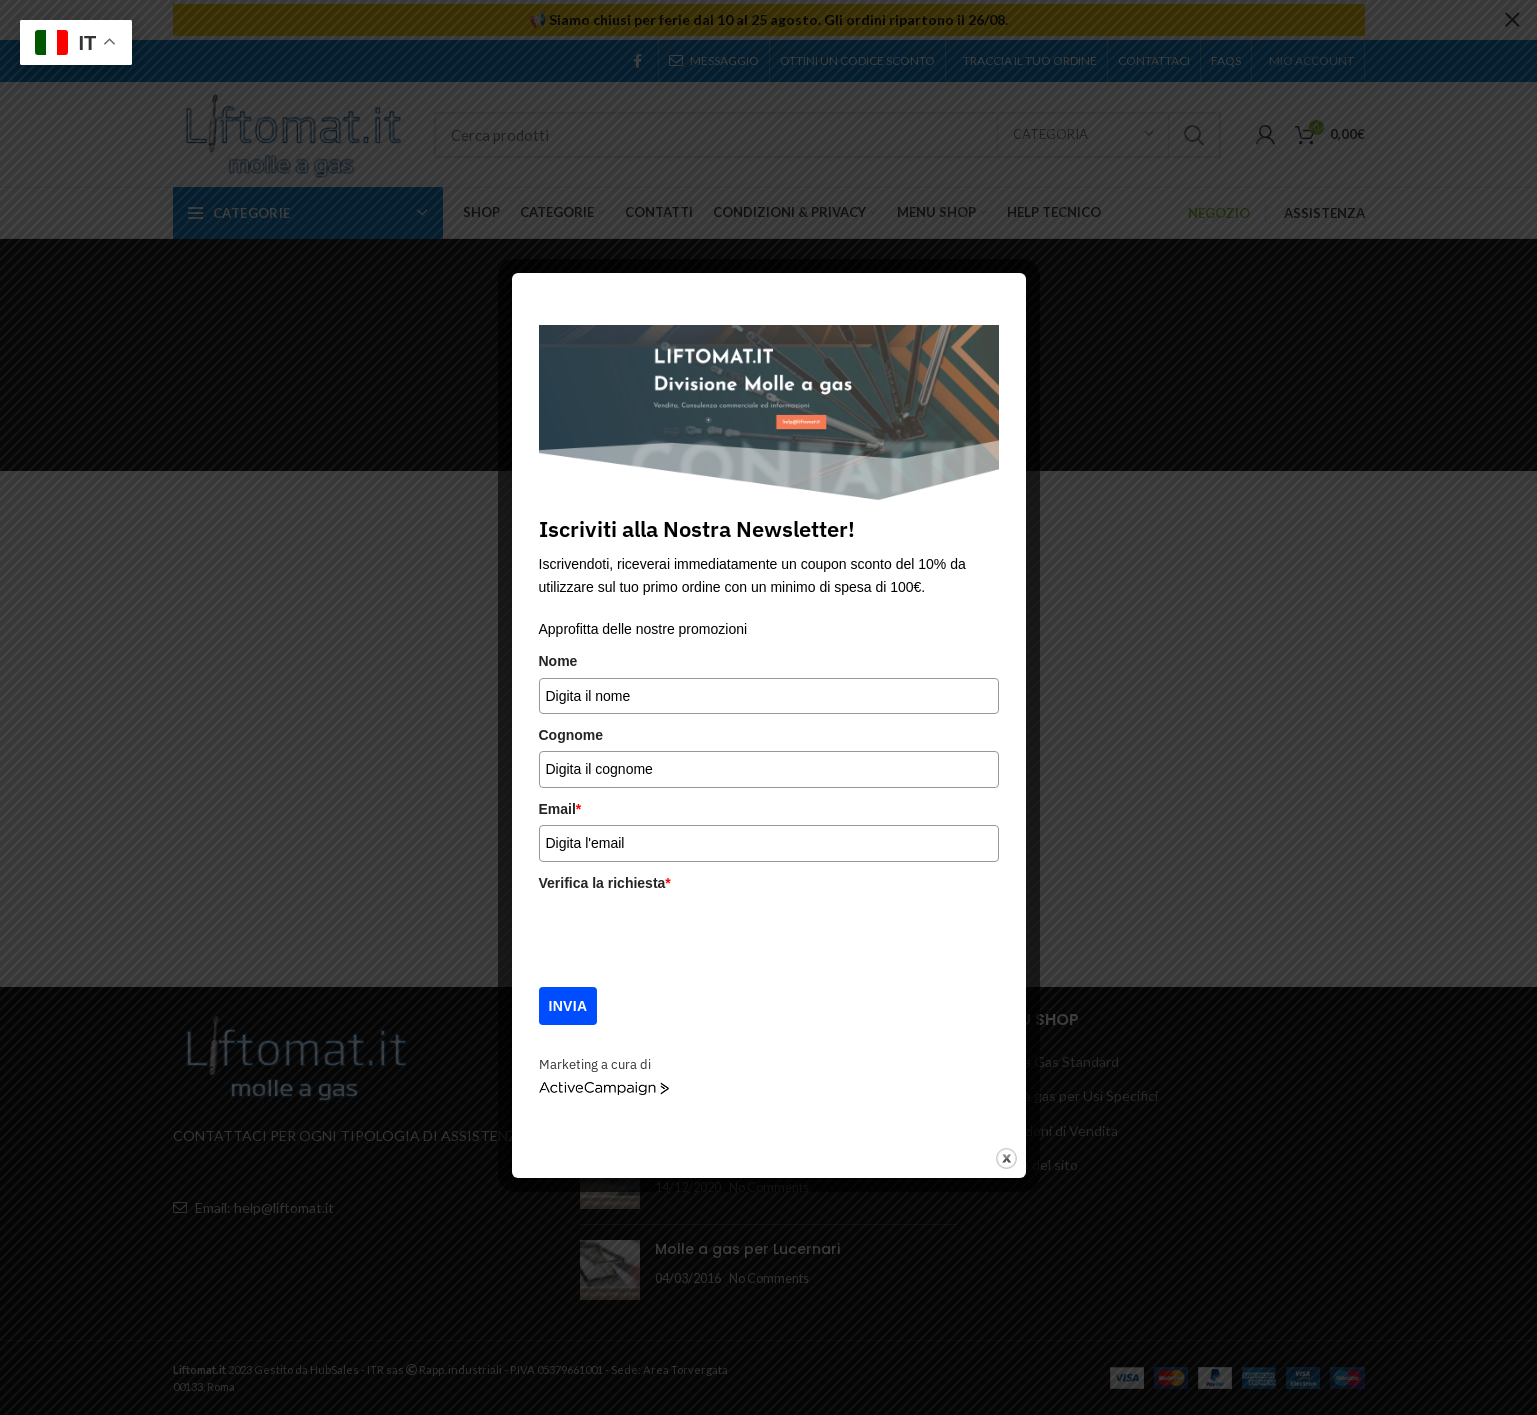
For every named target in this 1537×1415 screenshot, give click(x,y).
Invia (568, 1006)
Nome (558, 661)
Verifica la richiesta (605, 883)
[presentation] (691, 938)
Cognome (571, 735)
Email (560, 809)
